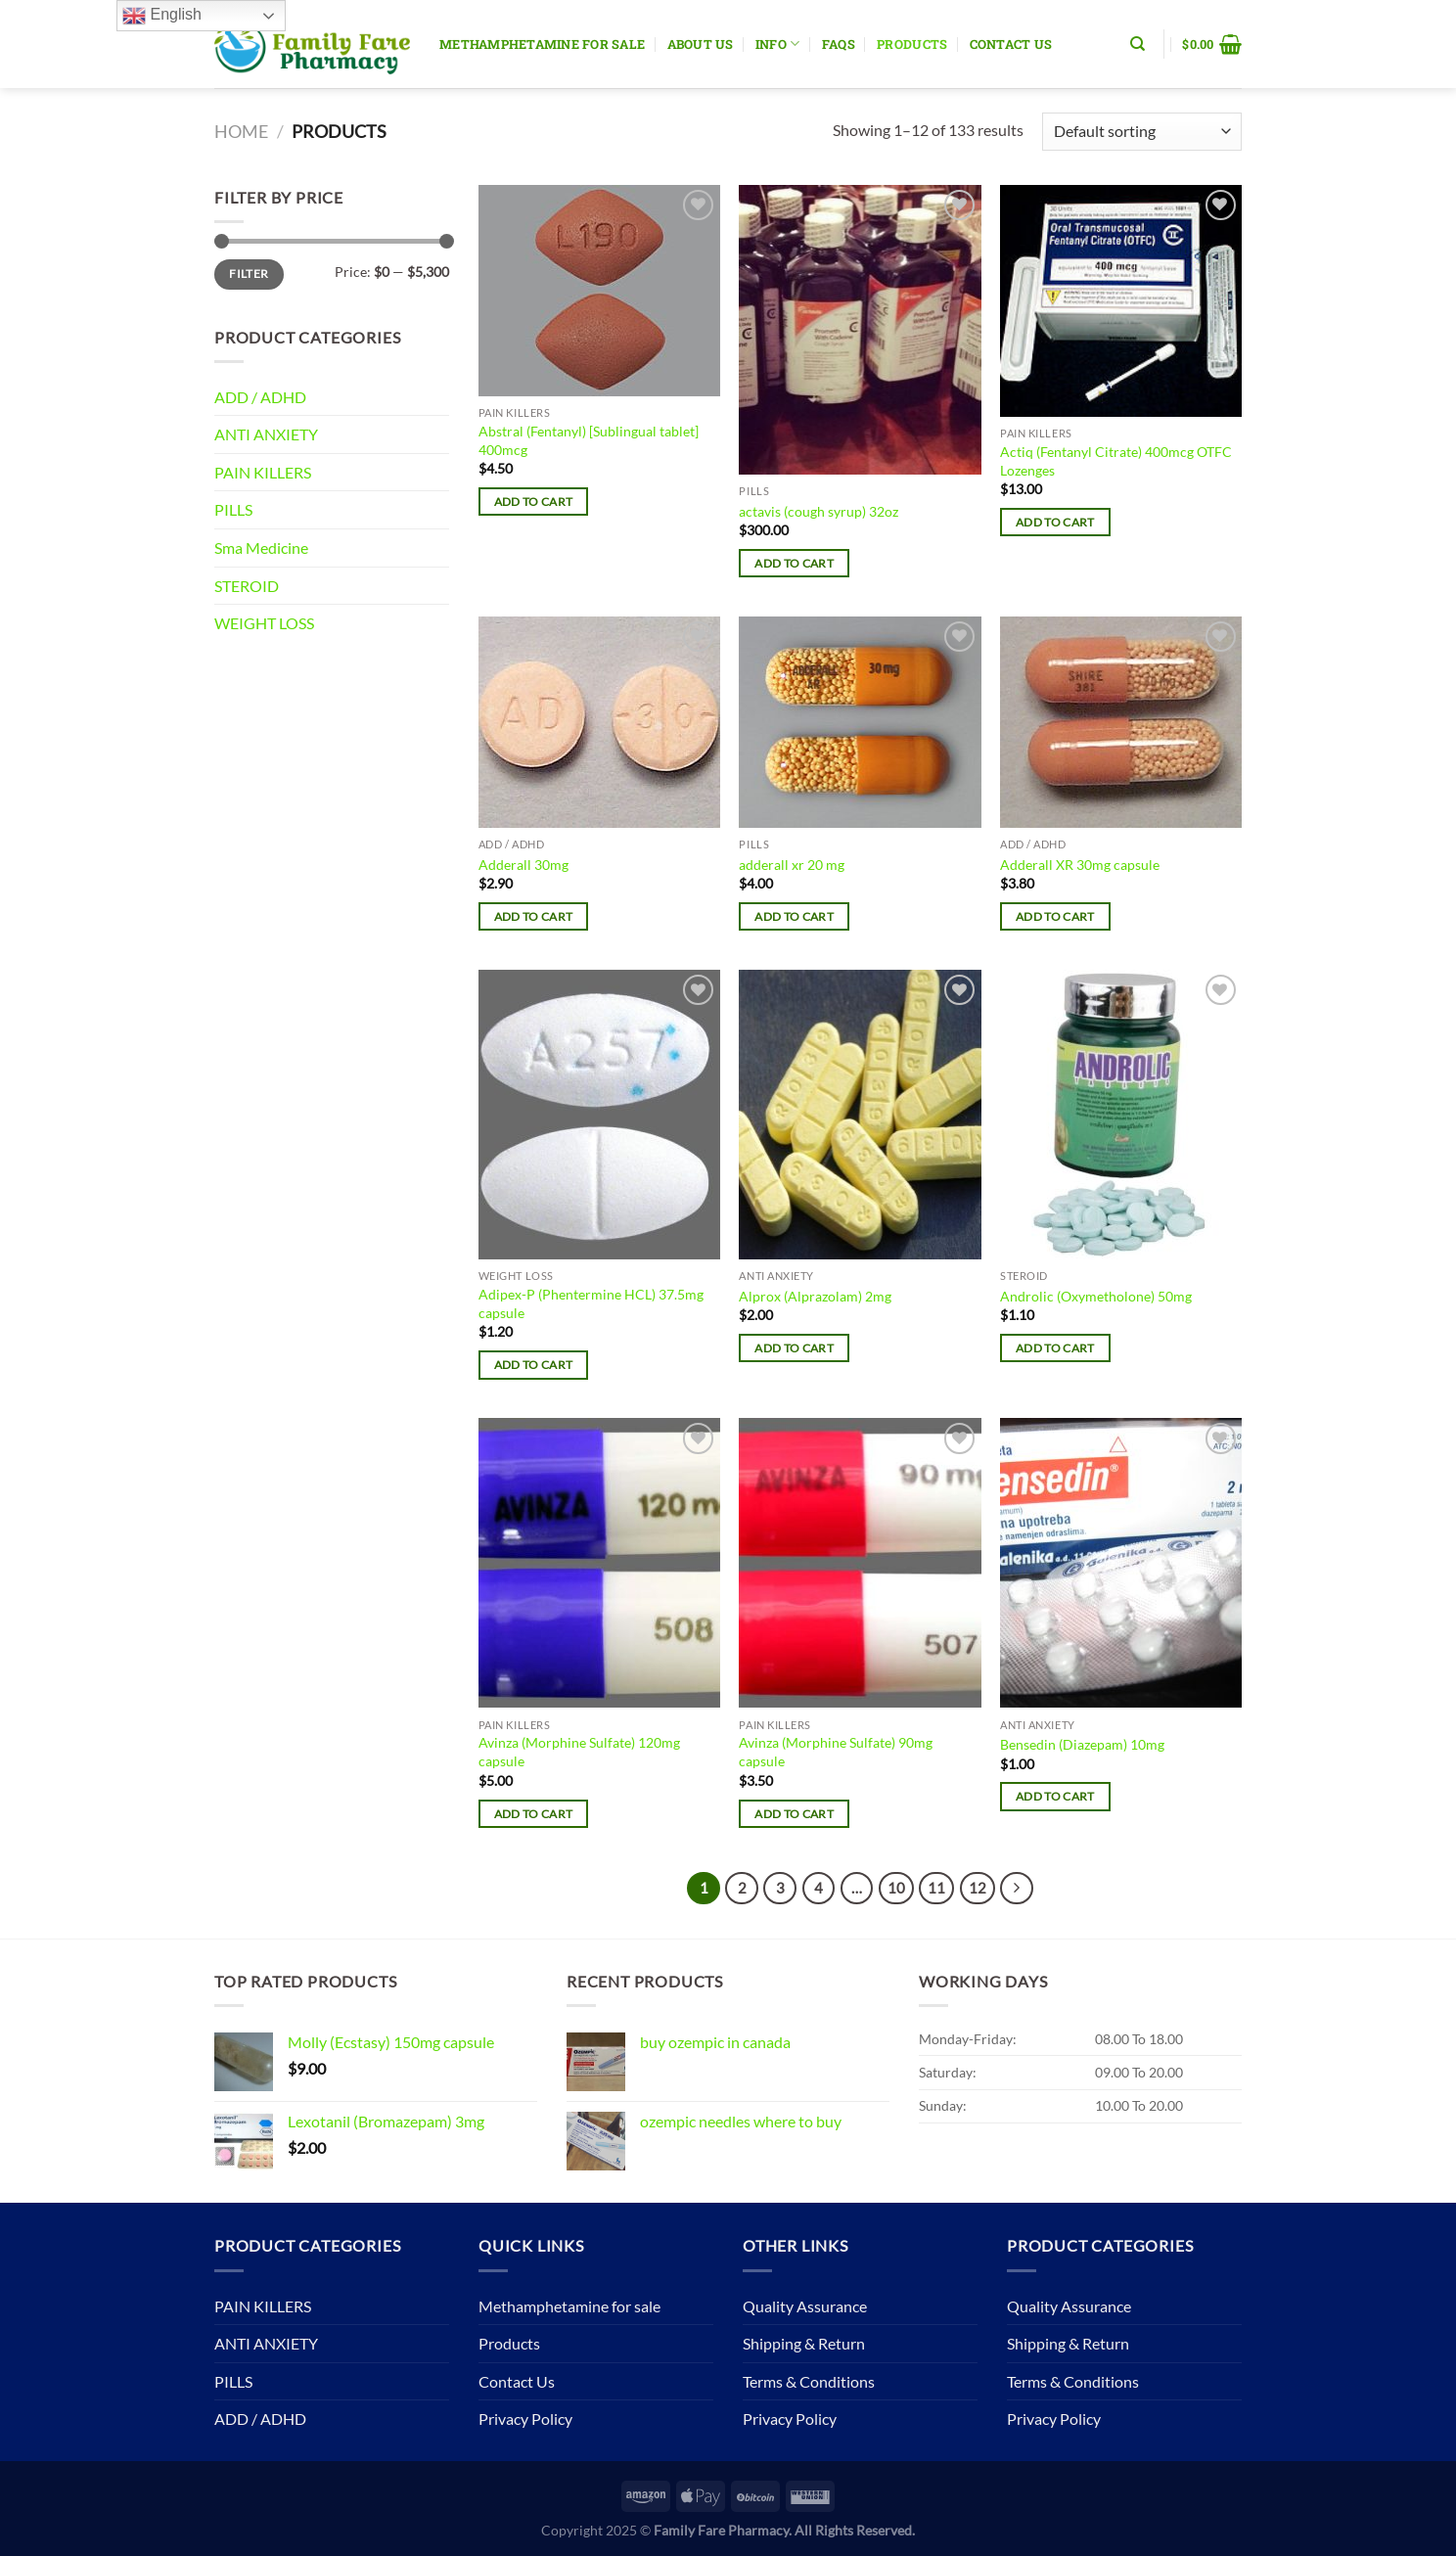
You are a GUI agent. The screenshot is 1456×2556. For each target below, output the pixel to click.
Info (777, 43)
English (162, 15)
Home (241, 131)
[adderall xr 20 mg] (859, 722)
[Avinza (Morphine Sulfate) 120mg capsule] (599, 1563)
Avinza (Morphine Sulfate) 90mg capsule (836, 1751)
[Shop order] (1142, 132)
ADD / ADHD (260, 397)
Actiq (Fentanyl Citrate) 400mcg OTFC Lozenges (1116, 461)
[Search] (1137, 44)
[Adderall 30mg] (599, 722)
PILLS (233, 509)
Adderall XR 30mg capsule (1080, 864)
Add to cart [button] (533, 501)
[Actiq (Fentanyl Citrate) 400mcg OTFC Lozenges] (1121, 301)
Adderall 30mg (523, 864)
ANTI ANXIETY (266, 434)
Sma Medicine (261, 547)
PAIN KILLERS (262, 472)
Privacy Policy (525, 2418)
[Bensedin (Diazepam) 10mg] (1121, 1563)
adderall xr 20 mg (791, 864)
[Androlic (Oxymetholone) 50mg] (1121, 1114)
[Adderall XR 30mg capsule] (1121, 722)
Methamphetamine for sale (542, 44)
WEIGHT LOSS (264, 623)
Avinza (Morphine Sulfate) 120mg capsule (579, 1751)
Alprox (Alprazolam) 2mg (815, 1296)
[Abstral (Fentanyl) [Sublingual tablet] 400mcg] (599, 290)
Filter (248, 273)
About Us (700, 44)
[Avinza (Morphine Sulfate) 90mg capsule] (859, 1563)
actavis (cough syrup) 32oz (818, 511)
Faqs (838, 44)
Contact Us (1011, 44)
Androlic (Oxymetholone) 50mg (1096, 1296)
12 (977, 1887)
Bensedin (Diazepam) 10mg (1082, 1744)
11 (936, 1887)
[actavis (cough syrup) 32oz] (859, 330)
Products (912, 44)
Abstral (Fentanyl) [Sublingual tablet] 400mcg (588, 440)
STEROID (246, 585)
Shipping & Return (804, 2343)
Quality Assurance (805, 2306)
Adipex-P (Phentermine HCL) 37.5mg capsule (591, 1303)
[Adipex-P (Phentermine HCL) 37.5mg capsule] (599, 1114)
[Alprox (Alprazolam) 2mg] (859, 1114)
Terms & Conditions (809, 2381)
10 (896, 1887)
